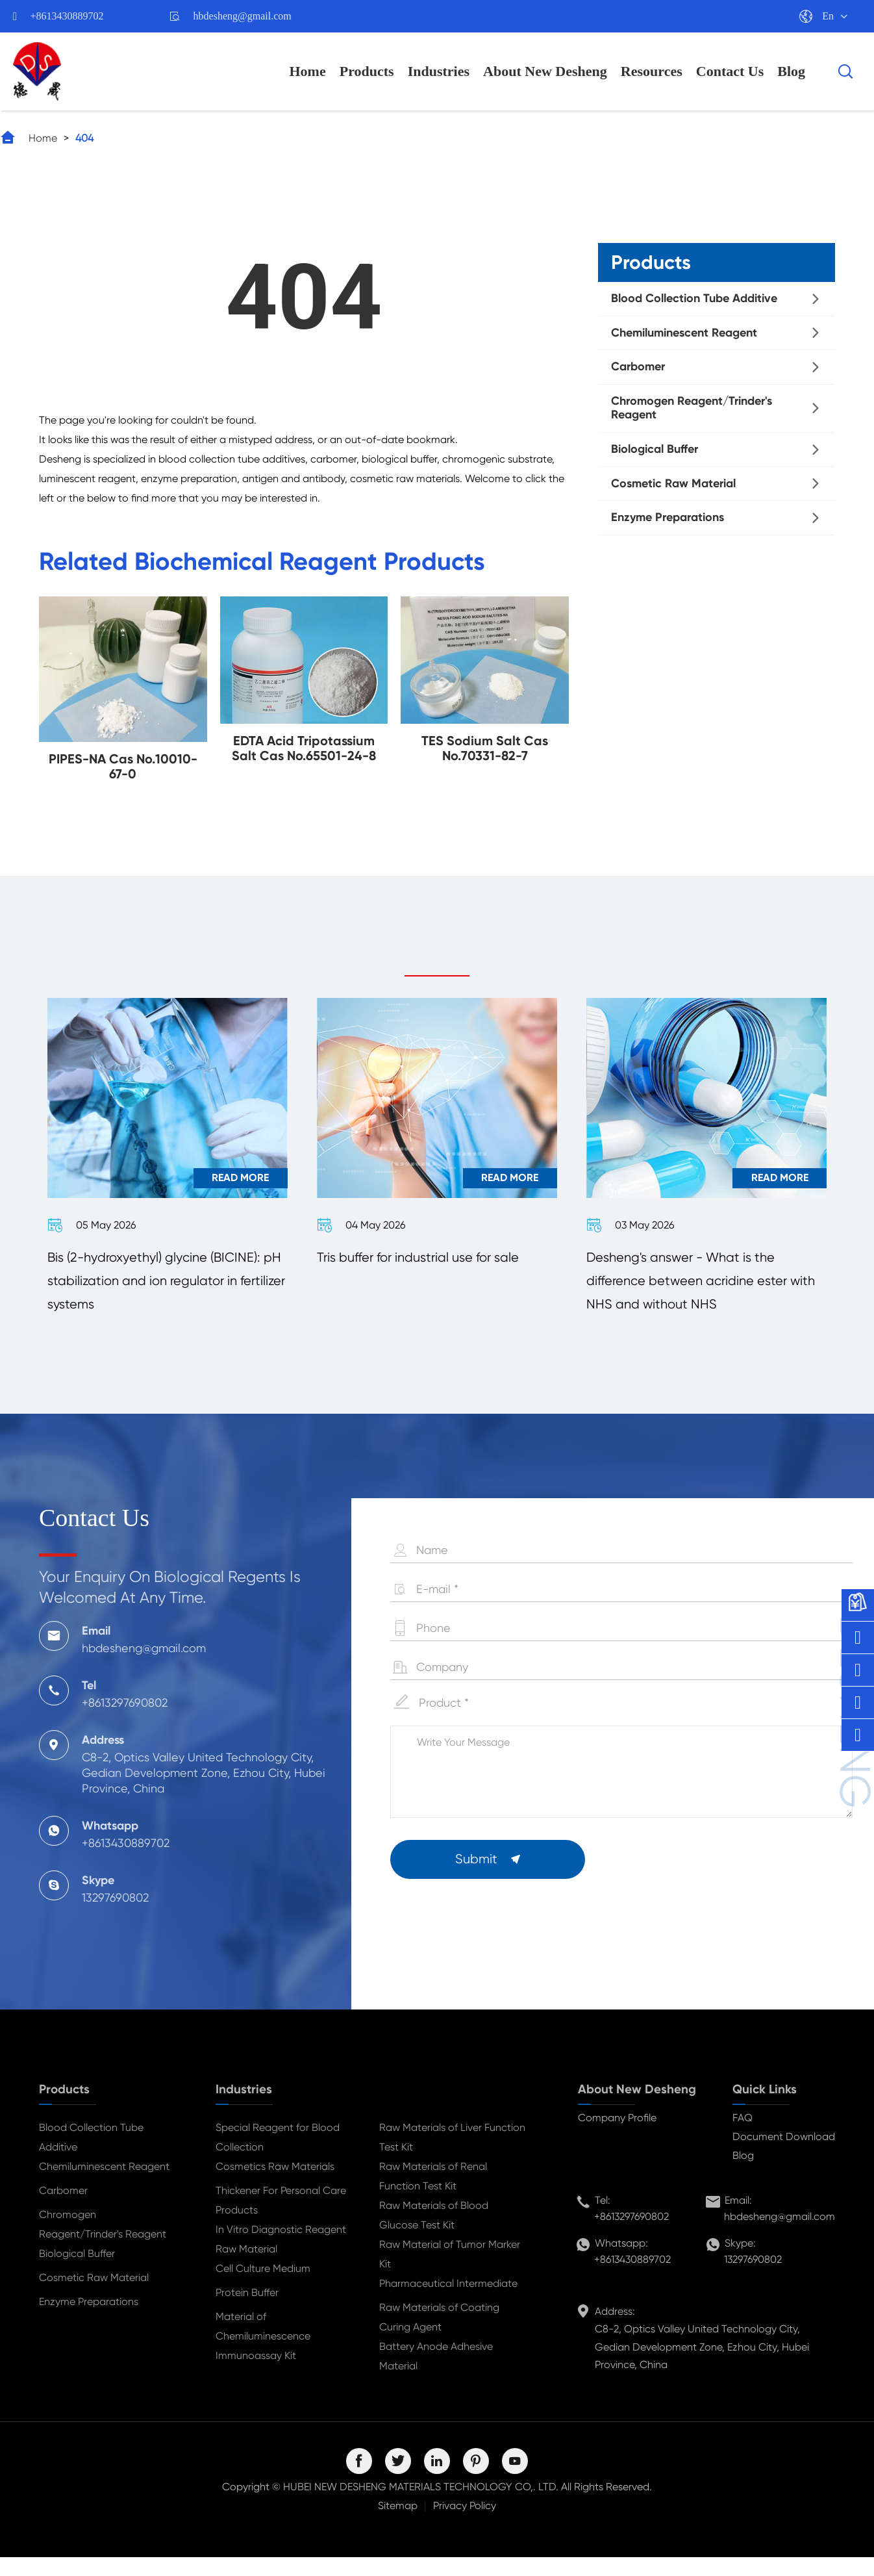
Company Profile (617, 2136)
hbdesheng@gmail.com (243, 15)
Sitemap (398, 2524)
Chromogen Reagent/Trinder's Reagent (691, 408)
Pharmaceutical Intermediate (448, 2302)
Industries (438, 71)
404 (84, 138)
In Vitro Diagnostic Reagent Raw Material (281, 2258)
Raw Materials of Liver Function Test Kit (452, 2156)
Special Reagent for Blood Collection (278, 2156)
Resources (651, 71)
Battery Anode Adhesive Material (436, 2375)
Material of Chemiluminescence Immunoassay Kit (263, 2354)
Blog (791, 71)
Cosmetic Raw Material (673, 483)
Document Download (783, 2155)
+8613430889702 (67, 15)
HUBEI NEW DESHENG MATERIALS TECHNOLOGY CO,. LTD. (420, 2505)
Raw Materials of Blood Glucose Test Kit (433, 2234)
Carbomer (638, 366)
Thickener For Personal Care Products (281, 2219)
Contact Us (730, 71)
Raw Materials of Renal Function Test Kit (433, 2195)
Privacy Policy (464, 2524)
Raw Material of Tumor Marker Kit (449, 2273)
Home (308, 71)
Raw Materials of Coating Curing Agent (439, 2336)
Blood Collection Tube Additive (694, 298)
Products (367, 71)
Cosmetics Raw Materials (275, 2185)
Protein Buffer (247, 2311)
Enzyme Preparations (667, 517)
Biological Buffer (654, 449)
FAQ (742, 2136)
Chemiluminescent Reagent (684, 332)
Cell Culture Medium (263, 2287)
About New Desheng (545, 71)
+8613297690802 (631, 2235)
